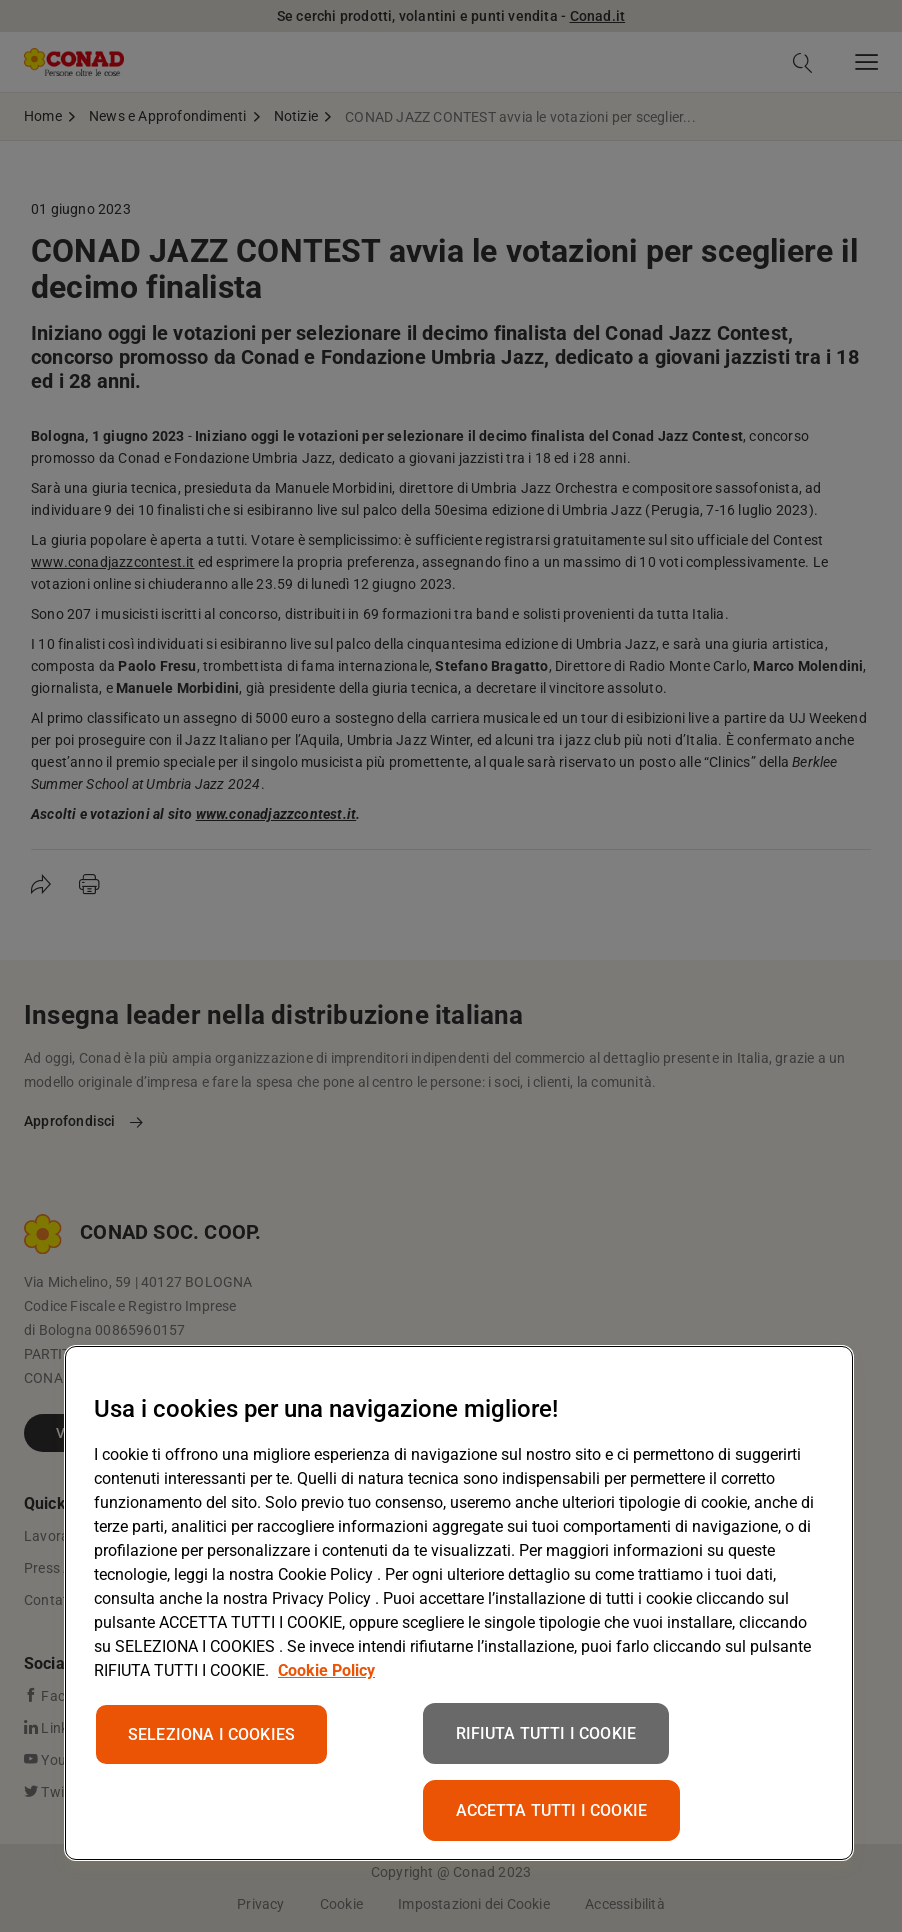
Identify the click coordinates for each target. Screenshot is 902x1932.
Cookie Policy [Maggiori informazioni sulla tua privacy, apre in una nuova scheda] (326, 1670)
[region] (459, 1603)
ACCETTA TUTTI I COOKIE (552, 1810)
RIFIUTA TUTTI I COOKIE (546, 1733)
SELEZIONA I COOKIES (211, 1734)
